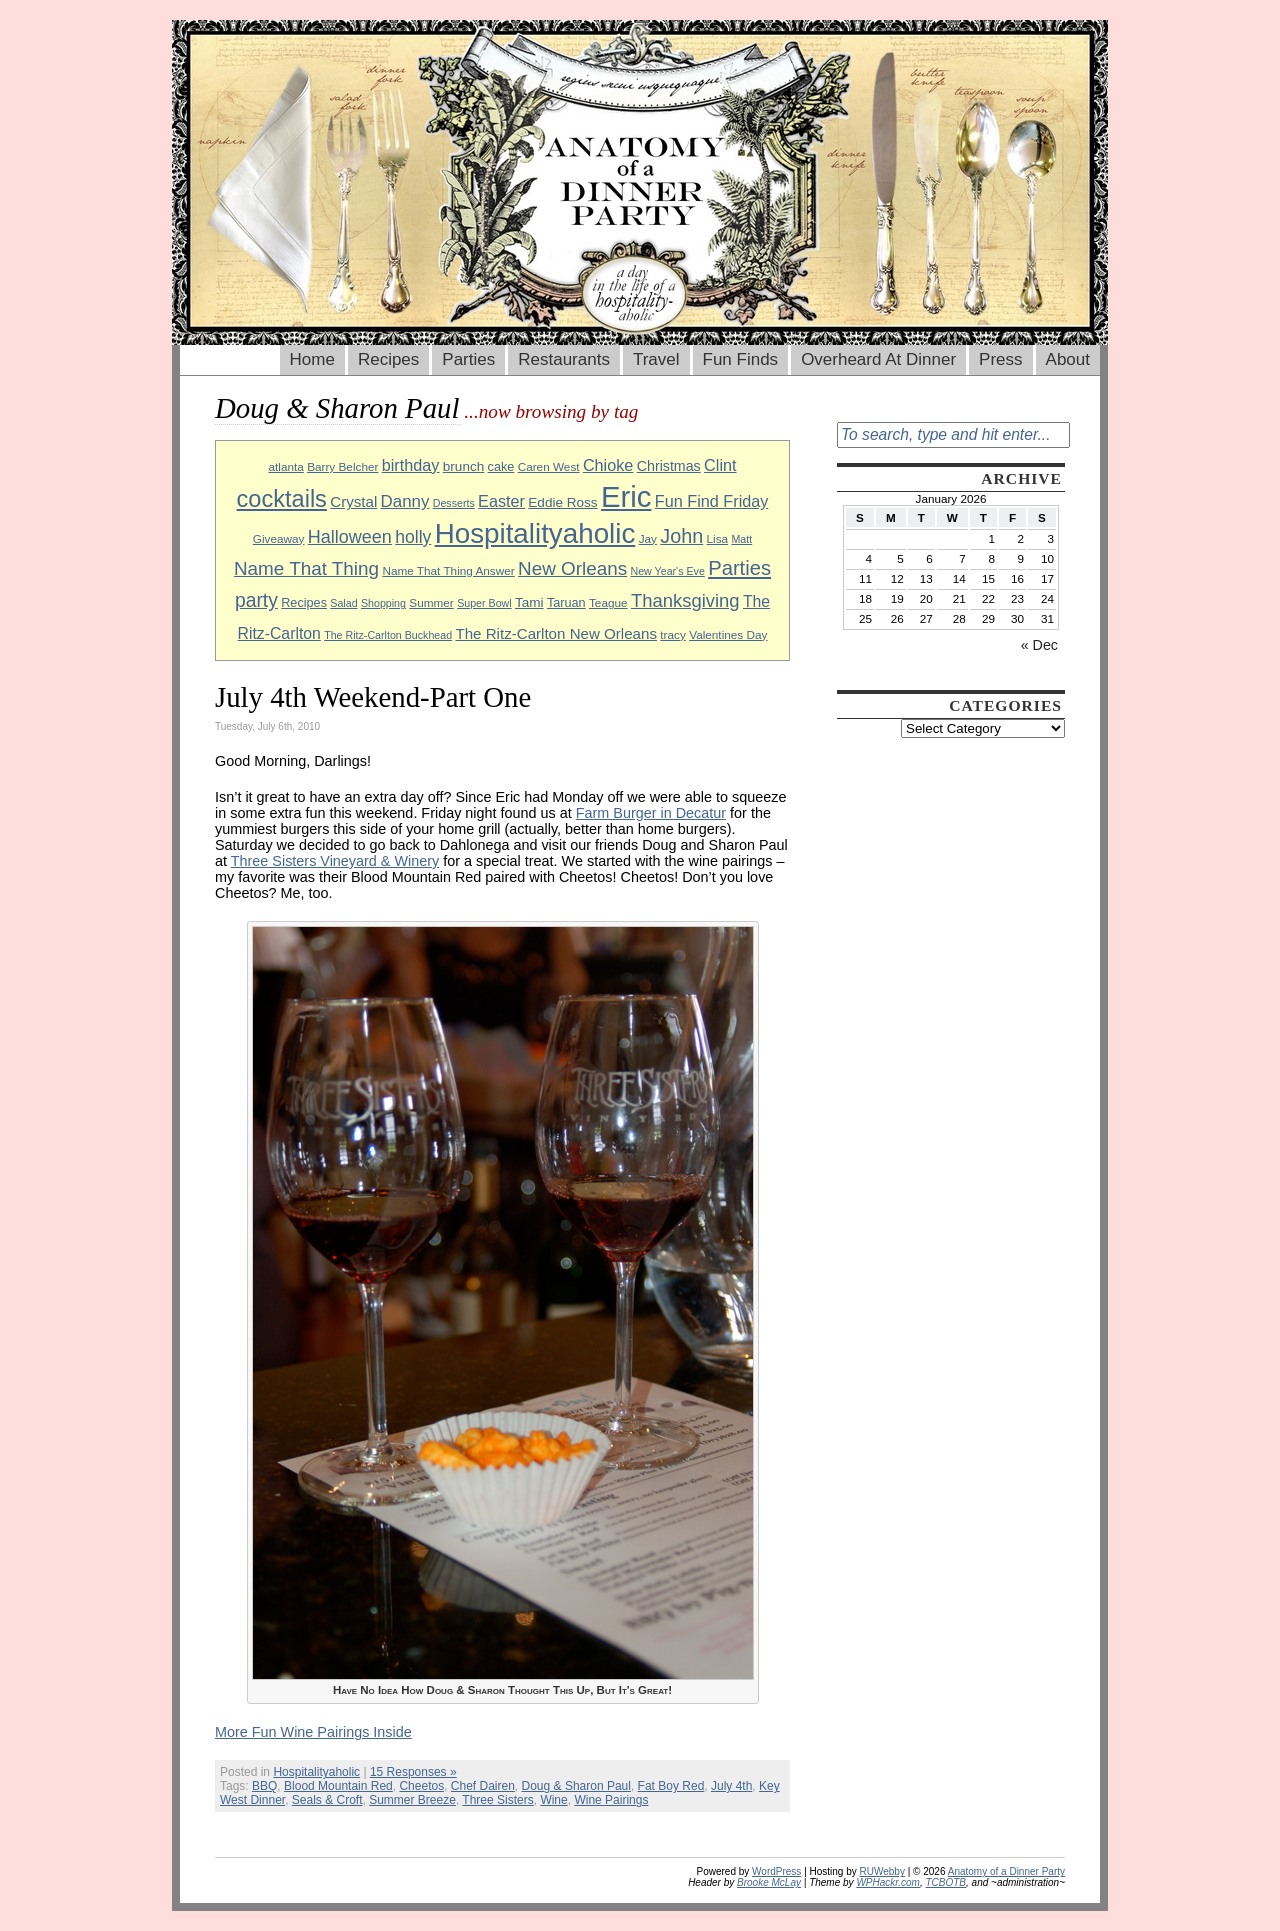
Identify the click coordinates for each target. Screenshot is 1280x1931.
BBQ (264, 1786)
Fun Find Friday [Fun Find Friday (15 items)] (712, 501)
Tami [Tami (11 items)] (529, 602)
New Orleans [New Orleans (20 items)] (572, 568)
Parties (468, 359)
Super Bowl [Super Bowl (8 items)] (484, 603)
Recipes (388, 359)
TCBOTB (945, 1882)
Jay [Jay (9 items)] (648, 538)
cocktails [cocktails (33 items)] (282, 499)
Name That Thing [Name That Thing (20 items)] (306, 568)
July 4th (731, 1786)
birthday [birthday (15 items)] (411, 465)
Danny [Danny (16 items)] (405, 501)
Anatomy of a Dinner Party (1006, 1871)
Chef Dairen (483, 1786)
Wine (553, 1800)
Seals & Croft (327, 1800)
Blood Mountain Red (338, 1786)
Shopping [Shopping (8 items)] (383, 603)
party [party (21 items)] (256, 600)
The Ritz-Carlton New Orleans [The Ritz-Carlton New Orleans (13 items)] (556, 633)
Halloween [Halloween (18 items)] (350, 537)
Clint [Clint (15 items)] (720, 465)
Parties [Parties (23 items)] (739, 568)
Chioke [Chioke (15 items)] (608, 465)
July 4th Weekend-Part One (373, 697)
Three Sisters (497, 1800)
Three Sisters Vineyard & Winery (335, 861)
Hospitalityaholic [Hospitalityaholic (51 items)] (535, 533)
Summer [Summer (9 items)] (431, 602)
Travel (656, 359)
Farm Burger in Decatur (651, 813)
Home (312, 359)
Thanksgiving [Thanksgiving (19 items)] (685, 600)
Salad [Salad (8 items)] (343, 603)
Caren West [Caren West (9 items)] (549, 466)
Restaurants (564, 359)
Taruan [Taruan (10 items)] (566, 603)
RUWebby (882, 1871)
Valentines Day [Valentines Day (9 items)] (728, 634)
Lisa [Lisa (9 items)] (718, 538)
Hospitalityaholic (316, 1772)
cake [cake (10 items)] (501, 467)
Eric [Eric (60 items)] (626, 496)
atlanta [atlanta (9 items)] (285, 466)
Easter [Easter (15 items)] (501, 501)
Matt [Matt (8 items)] (741, 539)
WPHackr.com (888, 1882)
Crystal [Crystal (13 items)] (353, 501)
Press (1000, 359)
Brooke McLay (769, 1882)
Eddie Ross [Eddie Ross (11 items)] (562, 502)
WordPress (776, 1871)
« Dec (1039, 645)
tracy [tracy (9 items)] (673, 634)
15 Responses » (413, 1772)
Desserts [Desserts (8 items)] (454, 503)
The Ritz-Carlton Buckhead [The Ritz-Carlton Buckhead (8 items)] (388, 635)
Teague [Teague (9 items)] (608, 602)
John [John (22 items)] (681, 536)
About (1068, 359)
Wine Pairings (611, 1800)
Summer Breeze (412, 1800)
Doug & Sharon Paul (576, 1786)
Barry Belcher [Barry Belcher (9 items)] (342, 466)
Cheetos (421, 1786)
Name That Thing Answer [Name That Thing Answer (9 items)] (448, 570)
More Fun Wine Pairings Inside (313, 1732)
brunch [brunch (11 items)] (463, 466)
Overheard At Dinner (878, 359)
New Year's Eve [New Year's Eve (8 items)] (668, 571)
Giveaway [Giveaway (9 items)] (279, 538)
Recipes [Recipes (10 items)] (304, 603)
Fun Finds (741, 359)
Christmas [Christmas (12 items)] (669, 466)
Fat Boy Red (671, 1786)
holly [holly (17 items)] (413, 537)
